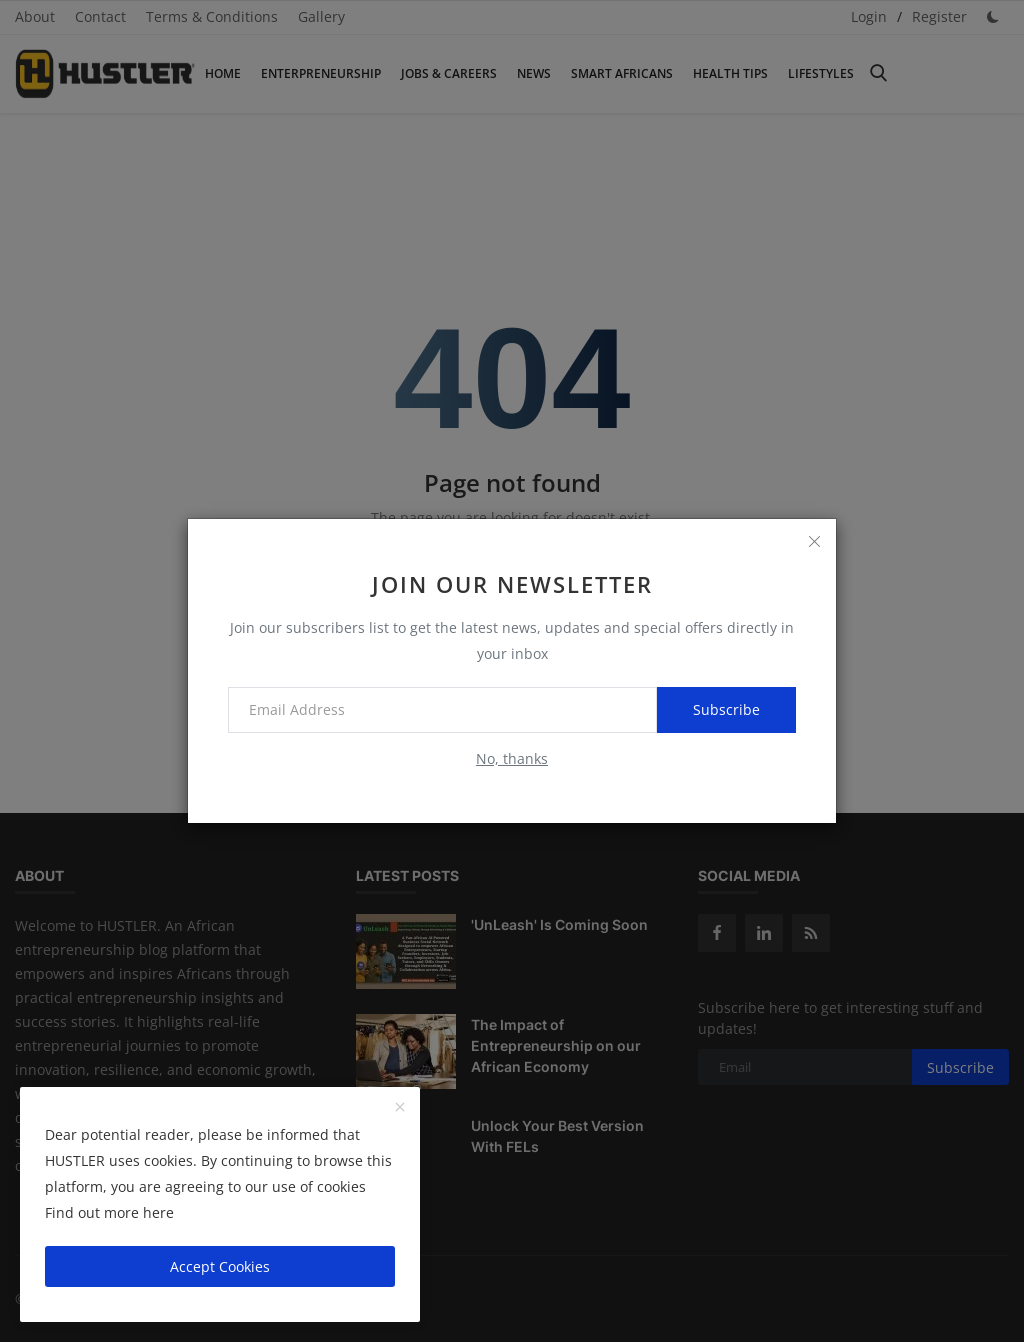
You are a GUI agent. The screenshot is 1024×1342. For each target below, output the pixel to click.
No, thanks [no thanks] (512, 758)
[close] (814, 541)
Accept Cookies (220, 1266)
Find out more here (109, 1212)
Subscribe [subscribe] (726, 709)
